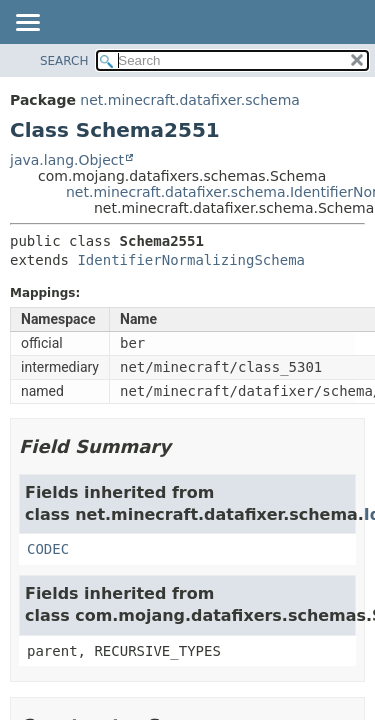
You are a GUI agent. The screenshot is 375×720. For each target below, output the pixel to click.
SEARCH (64, 61)
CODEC (48, 549)
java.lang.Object (67, 160)
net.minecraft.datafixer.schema (190, 100)
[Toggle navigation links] (27, 24)
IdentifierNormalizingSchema (191, 260)
